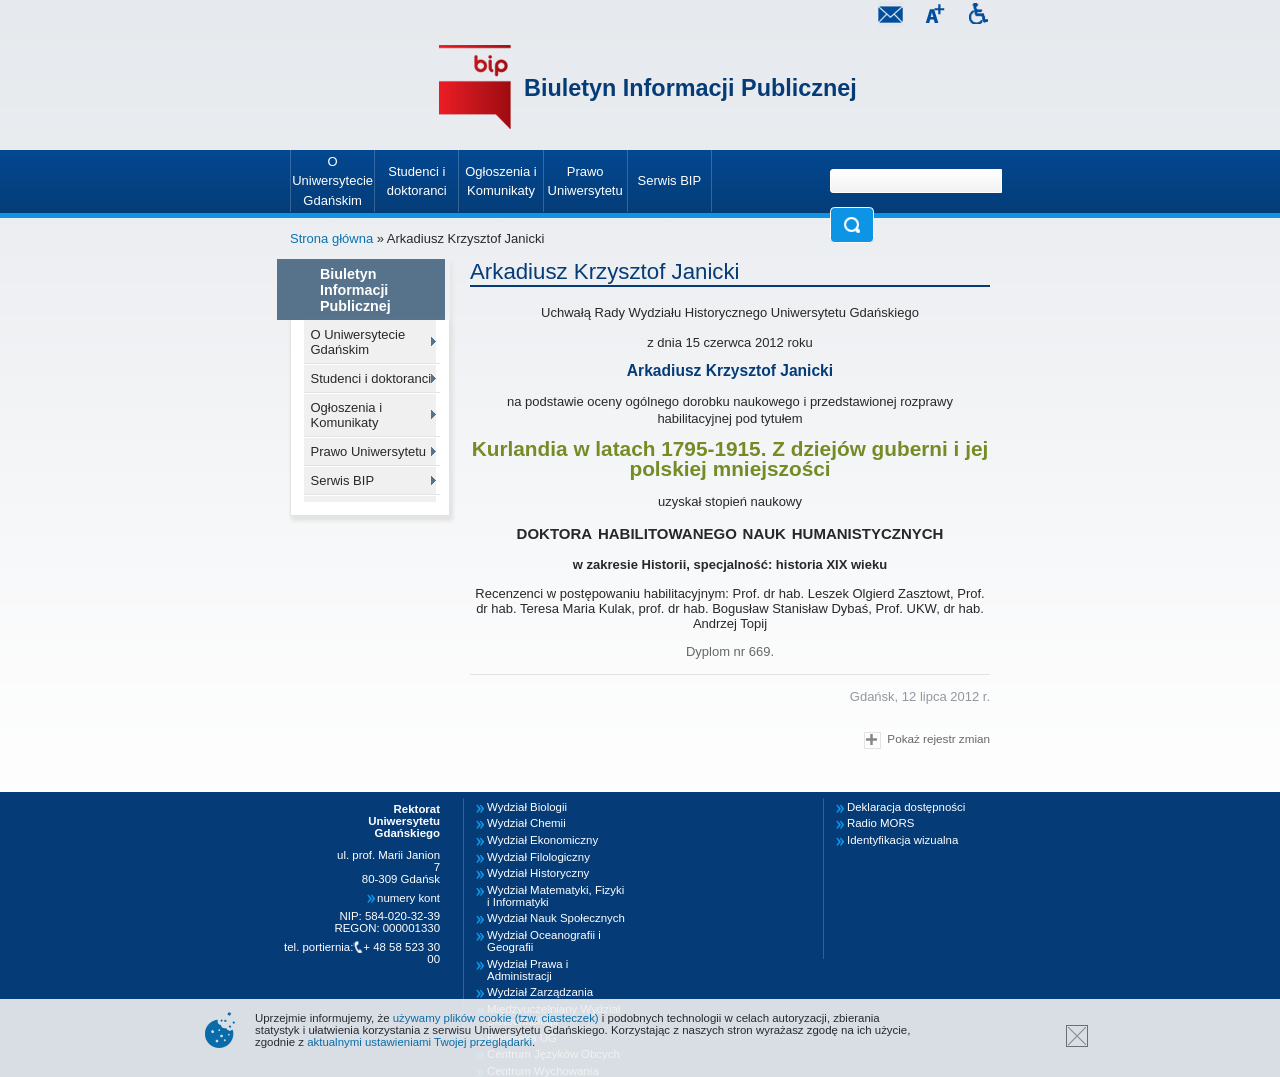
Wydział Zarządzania (540, 992)
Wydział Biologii (527, 807)
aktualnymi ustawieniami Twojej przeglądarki (419, 1042)
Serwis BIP (343, 480)
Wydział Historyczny (538, 873)
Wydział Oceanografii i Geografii (544, 941)
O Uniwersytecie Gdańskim (358, 342)
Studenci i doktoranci (371, 378)
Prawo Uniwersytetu (369, 451)
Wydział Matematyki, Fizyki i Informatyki (555, 896)
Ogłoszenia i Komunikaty (347, 415)
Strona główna (331, 238)
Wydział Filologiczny (538, 857)
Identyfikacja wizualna (902, 840)
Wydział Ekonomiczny (542, 840)
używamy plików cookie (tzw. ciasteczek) (496, 1018)
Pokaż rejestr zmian (927, 740)
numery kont (408, 898)
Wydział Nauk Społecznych (556, 918)
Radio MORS (880, 823)
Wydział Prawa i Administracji (527, 970)
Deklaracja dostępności (906, 807)
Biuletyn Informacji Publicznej (690, 88)
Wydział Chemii (526, 823)
